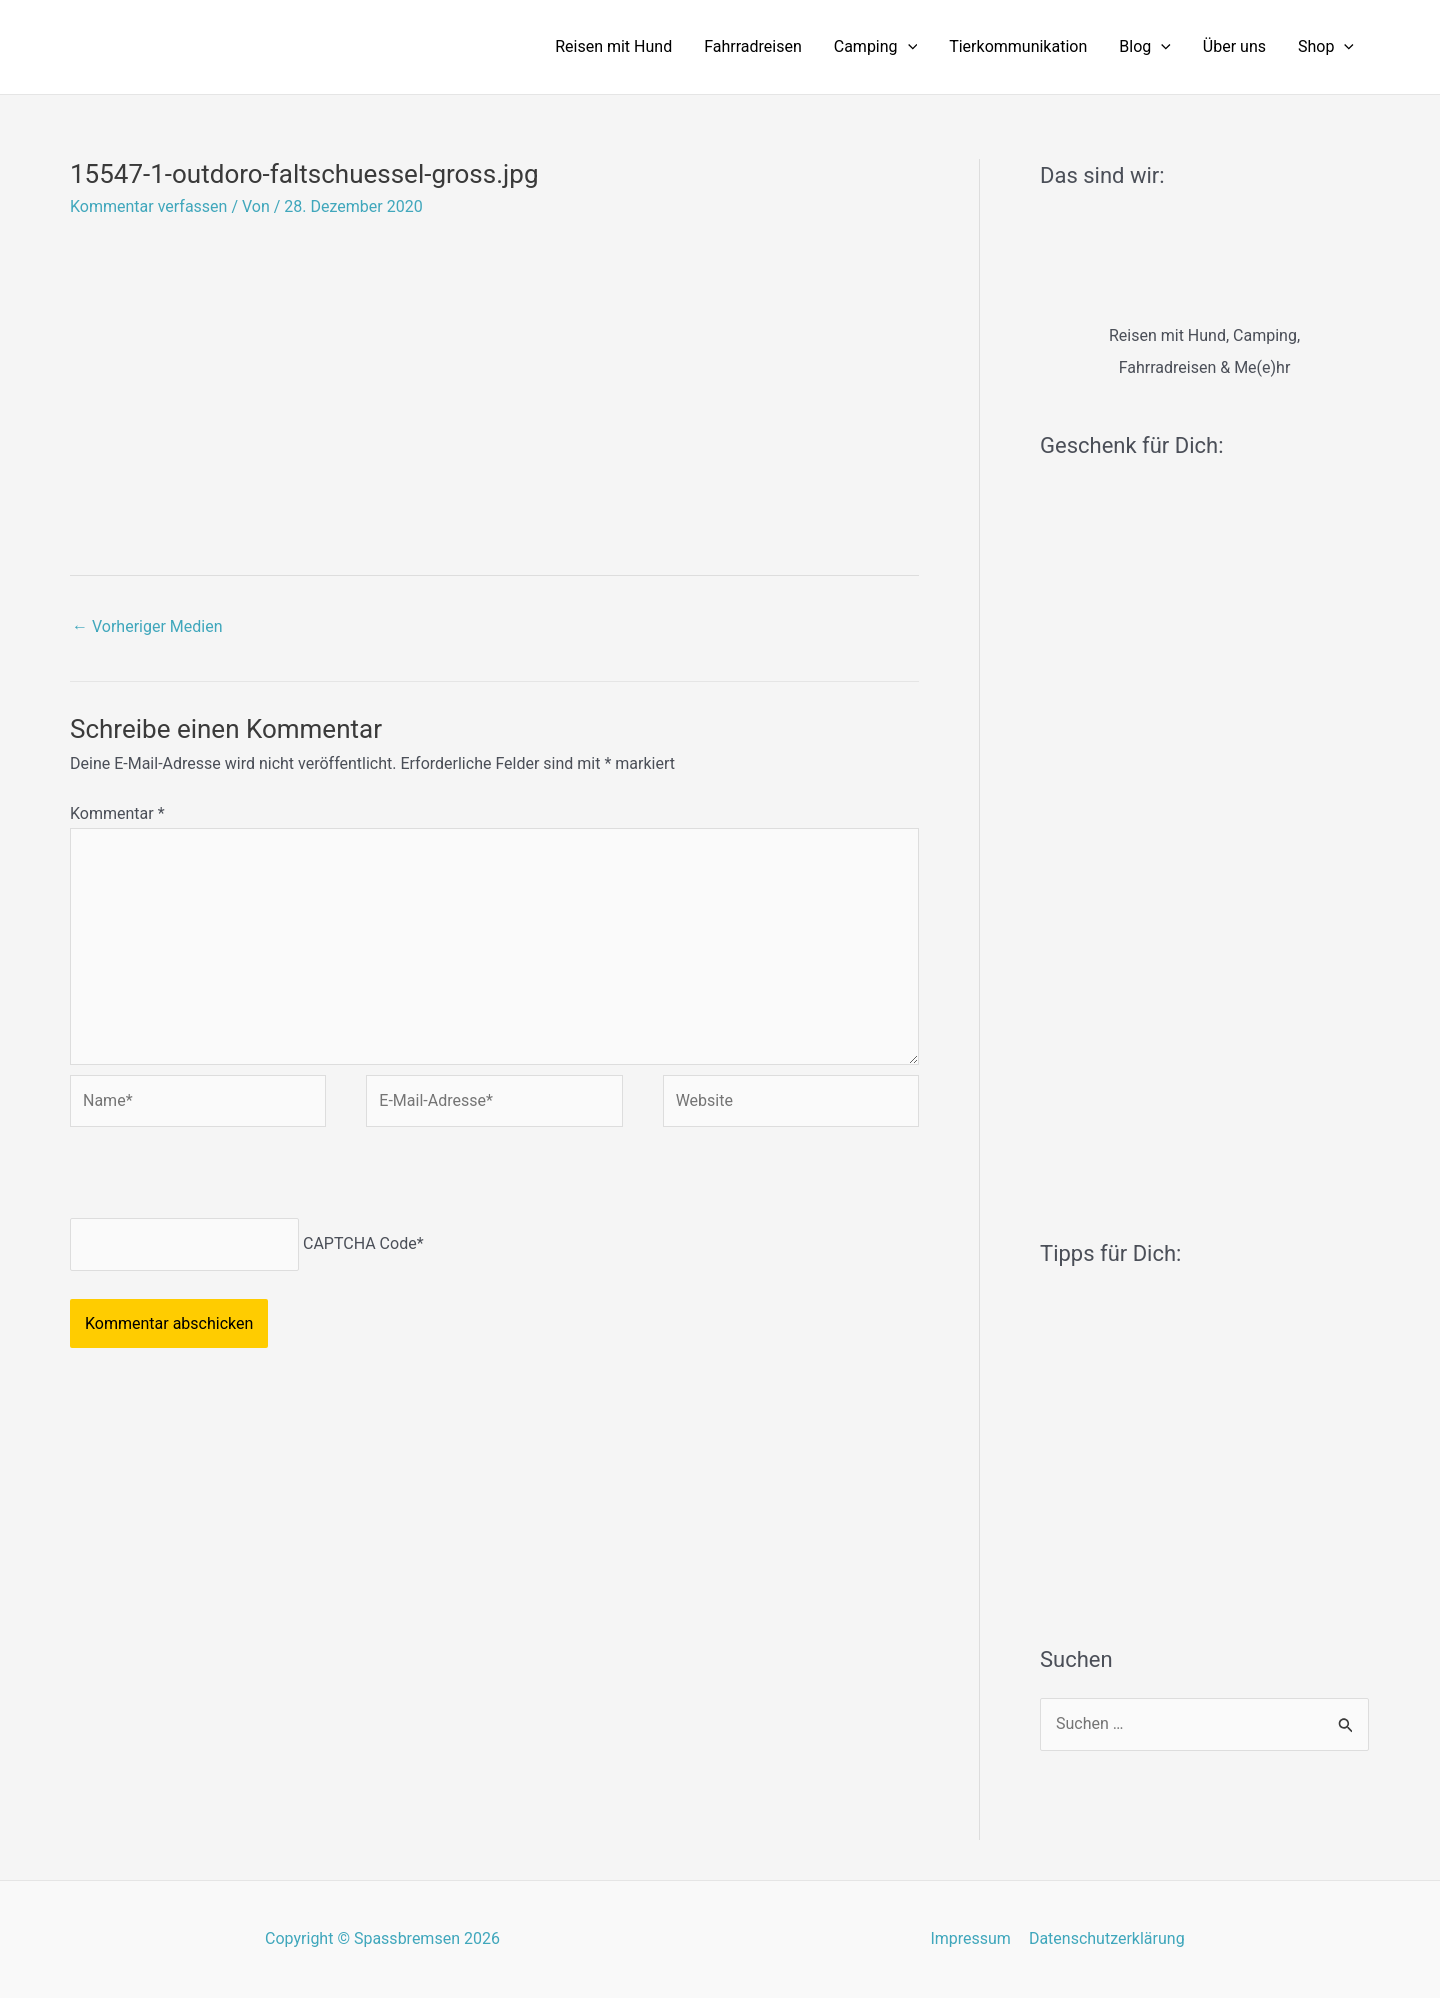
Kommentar (117, 813)
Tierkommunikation (1018, 46)
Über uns (1234, 46)
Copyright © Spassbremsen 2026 (382, 1938)
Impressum (971, 1938)
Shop (1326, 47)
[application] (908, 47)
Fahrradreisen (753, 46)
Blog (1145, 47)
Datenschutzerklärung (1106, 1938)
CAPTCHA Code (360, 1243)
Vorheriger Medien (147, 626)
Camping (875, 47)
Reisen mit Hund (613, 46)
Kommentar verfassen (148, 206)
